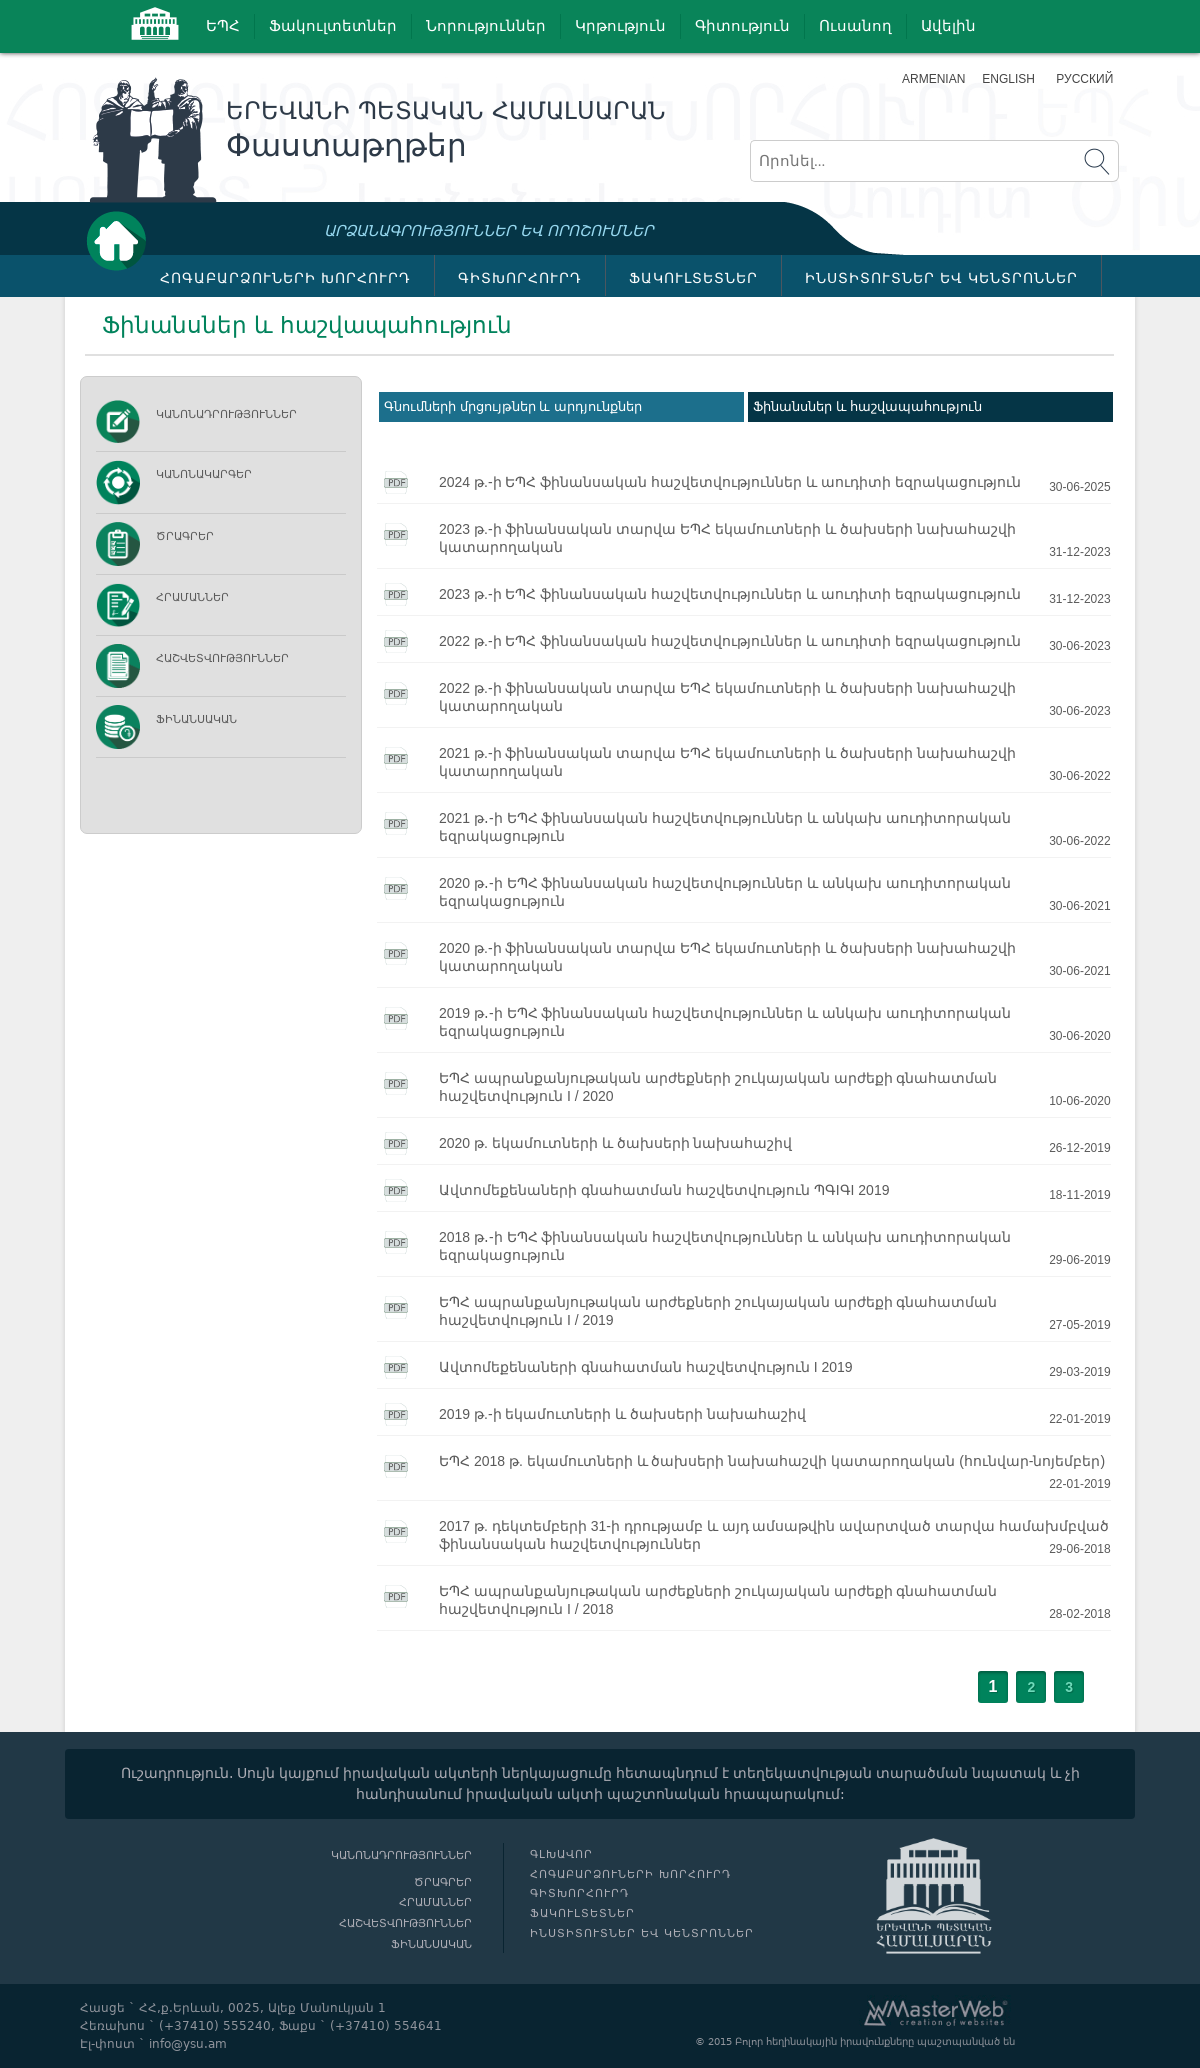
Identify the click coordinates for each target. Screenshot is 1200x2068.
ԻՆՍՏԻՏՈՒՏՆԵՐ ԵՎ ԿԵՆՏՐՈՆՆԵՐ (941, 278)
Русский (1084, 79)
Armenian (933, 79)
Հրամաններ (192, 597)
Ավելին (948, 26)
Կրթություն (620, 26)
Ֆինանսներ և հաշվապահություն (867, 406)
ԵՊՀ (223, 26)
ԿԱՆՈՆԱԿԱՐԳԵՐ (204, 474)
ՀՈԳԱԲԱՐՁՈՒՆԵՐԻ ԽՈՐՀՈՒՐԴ (285, 278)
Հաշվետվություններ (222, 658)
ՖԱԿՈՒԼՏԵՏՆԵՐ (693, 278)
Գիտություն (742, 26)
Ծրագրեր (185, 536)
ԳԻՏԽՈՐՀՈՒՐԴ (520, 278)
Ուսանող (855, 26)
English (1008, 79)
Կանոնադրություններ (226, 414)
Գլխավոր (122, 240)
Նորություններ (486, 26)
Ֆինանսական (196, 719)
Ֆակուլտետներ (333, 26)
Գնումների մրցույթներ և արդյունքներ (513, 406)
